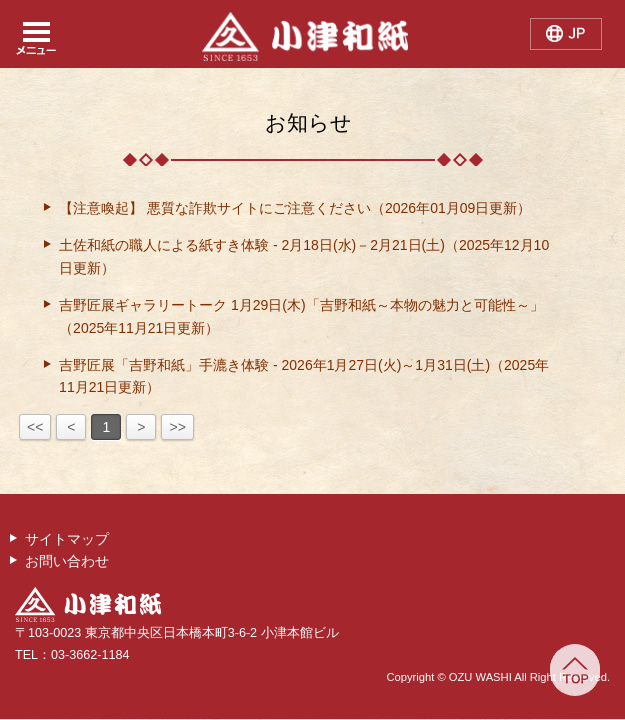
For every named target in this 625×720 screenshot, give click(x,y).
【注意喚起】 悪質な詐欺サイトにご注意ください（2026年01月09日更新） (295, 208)
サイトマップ (67, 539)
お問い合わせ (67, 561)
